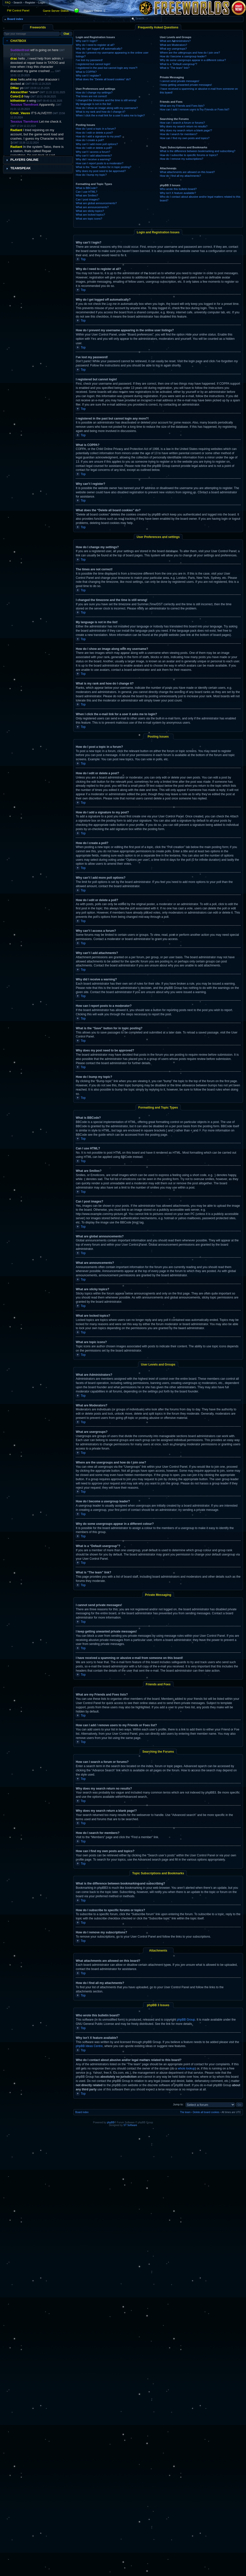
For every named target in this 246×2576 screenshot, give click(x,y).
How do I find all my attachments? (180, 175)
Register (30, 2)
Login (41, 2)
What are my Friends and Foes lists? (182, 105)
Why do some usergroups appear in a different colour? (193, 60)
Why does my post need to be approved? (101, 171)
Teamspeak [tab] (18, 168)
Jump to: (178, 2104)
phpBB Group (186, 2019)
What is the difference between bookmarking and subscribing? (197, 151)
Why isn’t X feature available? (178, 192)
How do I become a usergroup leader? (183, 56)
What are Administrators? (175, 40)
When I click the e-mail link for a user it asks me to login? (110, 115)
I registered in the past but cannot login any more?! (107, 67)
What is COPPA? (86, 71)
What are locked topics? (90, 214)
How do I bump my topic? (91, 174)
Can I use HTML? (86, 191)
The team (185, 2112)
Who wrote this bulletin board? (178, 188)
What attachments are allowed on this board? (187, 172)
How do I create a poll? (90, 140)
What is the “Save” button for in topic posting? (103, 167)
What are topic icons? (89, 218)
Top (83, 259)
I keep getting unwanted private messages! (186, 84)
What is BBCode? (86, 187)
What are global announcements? (96, 203)
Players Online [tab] (22, 160)
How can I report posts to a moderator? (99, 163)
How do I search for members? (178, 134)
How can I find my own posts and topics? (184, 138)
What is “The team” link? (174, 67)
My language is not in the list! (93, 103)
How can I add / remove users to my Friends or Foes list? (194, 109)
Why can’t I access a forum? (93, 151)
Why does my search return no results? (183, 126)
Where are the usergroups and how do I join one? (190, 52)
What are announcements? (92, 207)
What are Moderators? (173, 44)
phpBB (110, 2122)
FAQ (7, 2)
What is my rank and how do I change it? (100, 111)
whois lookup (186, 2068)
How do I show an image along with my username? (107, 107)
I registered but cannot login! (93, 64)
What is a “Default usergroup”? (178, 64)
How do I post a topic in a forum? (96, 128)
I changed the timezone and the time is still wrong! (106, 100)
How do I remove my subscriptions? (181, 158)
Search (17, 2)
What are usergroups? (173, 48)
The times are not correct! (91, 96)
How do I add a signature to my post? (98, 136)
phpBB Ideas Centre (89, 2046)
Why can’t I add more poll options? (97, 144)
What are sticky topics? (90, 210)
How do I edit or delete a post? (94, 132)
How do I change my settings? (94, 92)
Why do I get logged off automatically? (99, 48)
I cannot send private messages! (179, 81)
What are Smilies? (87, 195)
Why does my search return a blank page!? (186, 130)
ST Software (130, 2125)
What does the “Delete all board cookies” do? (103, 79)
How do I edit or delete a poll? (94, 147)
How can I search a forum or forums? (182, 122)
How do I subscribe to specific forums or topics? (189, 155)
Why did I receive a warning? (93, 159)
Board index (15, 18)
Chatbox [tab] (15, 41)
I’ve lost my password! (89, 60)
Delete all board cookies (206, 2112)
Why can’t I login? (86, 40)
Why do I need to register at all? (95, 44)
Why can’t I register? (88, 75)
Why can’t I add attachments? (94, 155)
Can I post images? (87, 199)
